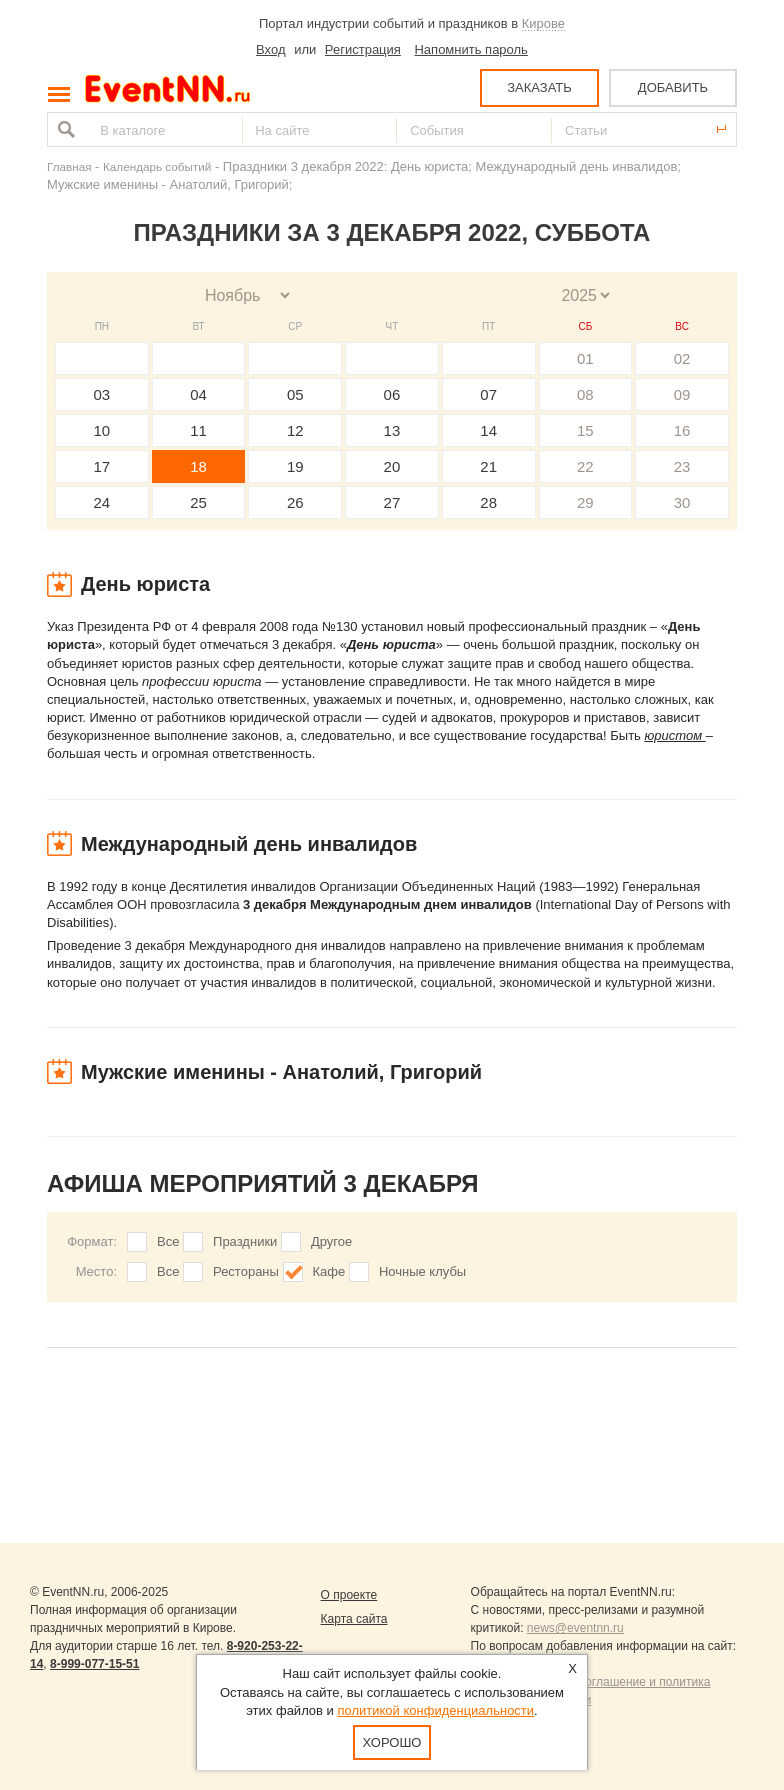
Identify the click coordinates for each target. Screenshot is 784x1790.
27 (392, 502)
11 (198, 430)
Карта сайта (354, 1619)
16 (682, 430)
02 (682, 358)
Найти (64, 129)
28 (488, 502)
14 (488, 430)
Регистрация (363, 49)
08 (585, 394)
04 (198, 394)
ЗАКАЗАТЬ (539, 87)
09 (682, 394)
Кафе (329, 1271)
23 (682, 466)
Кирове (543, 23)
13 (392, 430)
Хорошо (392, 1742)
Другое (331, 1241)
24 (102, 502)
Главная (69, 166)
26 (295, 502)
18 (198, 466)
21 (488, 466)
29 (585, 502)
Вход (270, 49)
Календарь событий (157, 166)
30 (682, 502)
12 (295, 430)
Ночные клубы (422, 1271)
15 (585, 430)
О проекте (349, 1595)
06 (392, 394)
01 (585, 358)
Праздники (245, 1241)
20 (392, 466)
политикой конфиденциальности (435, 1710)
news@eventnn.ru (575, 1628)
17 (102, 466)
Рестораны (246, 1271)
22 (585, 466)
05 (295, 394)
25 (198, 502)
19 (295, 466)
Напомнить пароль (470, 49)
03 (102, 394)
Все (168, 1241)
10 (102, 430)
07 (488, 394)
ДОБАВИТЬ (673, 87)
